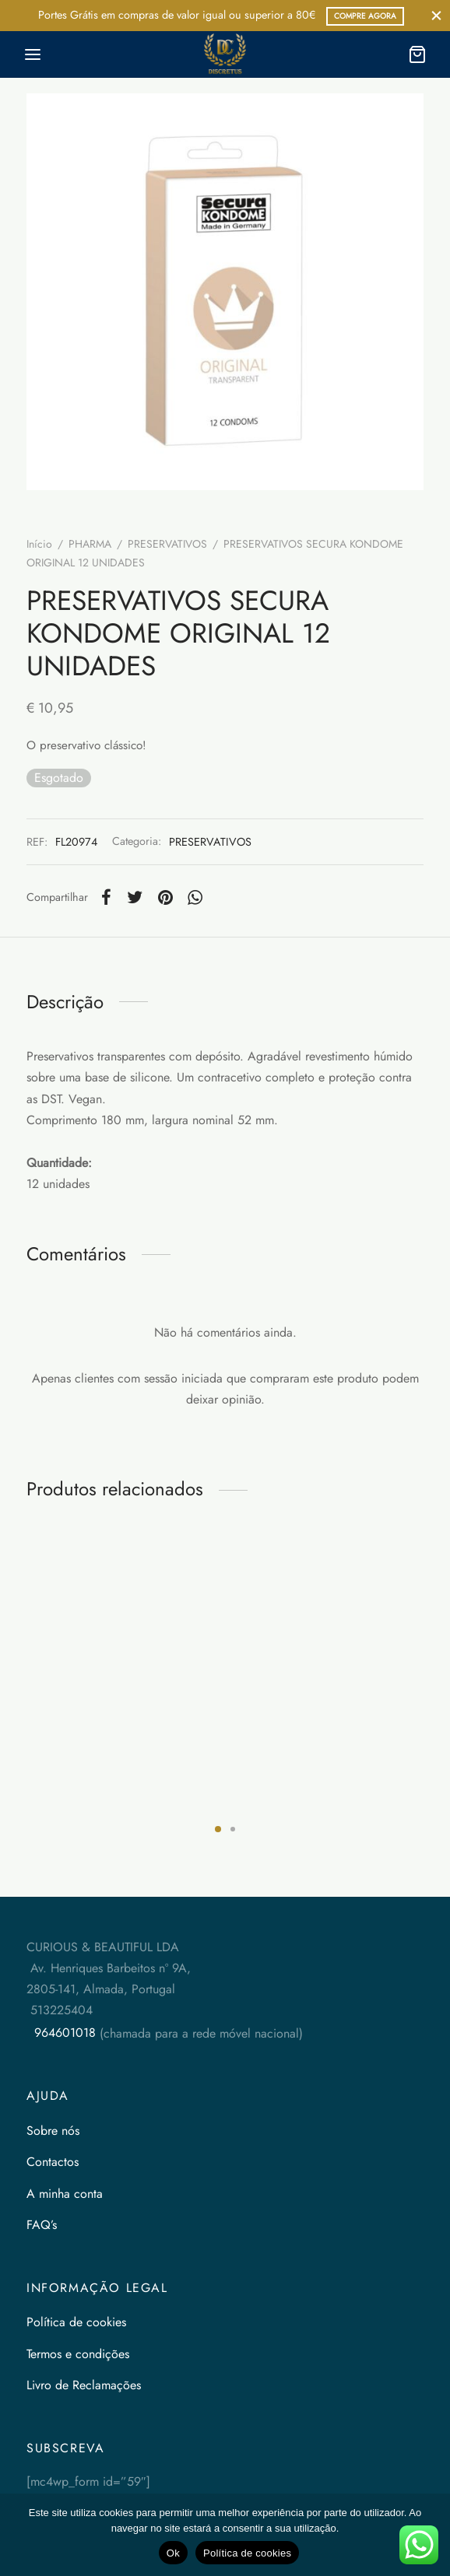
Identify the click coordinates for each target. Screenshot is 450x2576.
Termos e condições (77, 2354)
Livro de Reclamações (83, 2385)
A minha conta (64, 2194)
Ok (173, 2553)
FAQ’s (41, 2225)
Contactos (52, 2162)
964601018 (63, 2033)
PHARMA (90, 544)
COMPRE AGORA (365, 16)
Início (39, 544)
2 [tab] (232, 1829)
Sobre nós (52, 2131)
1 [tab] (218, 1829)
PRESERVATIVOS (167, 544)
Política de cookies (76, 2322)
